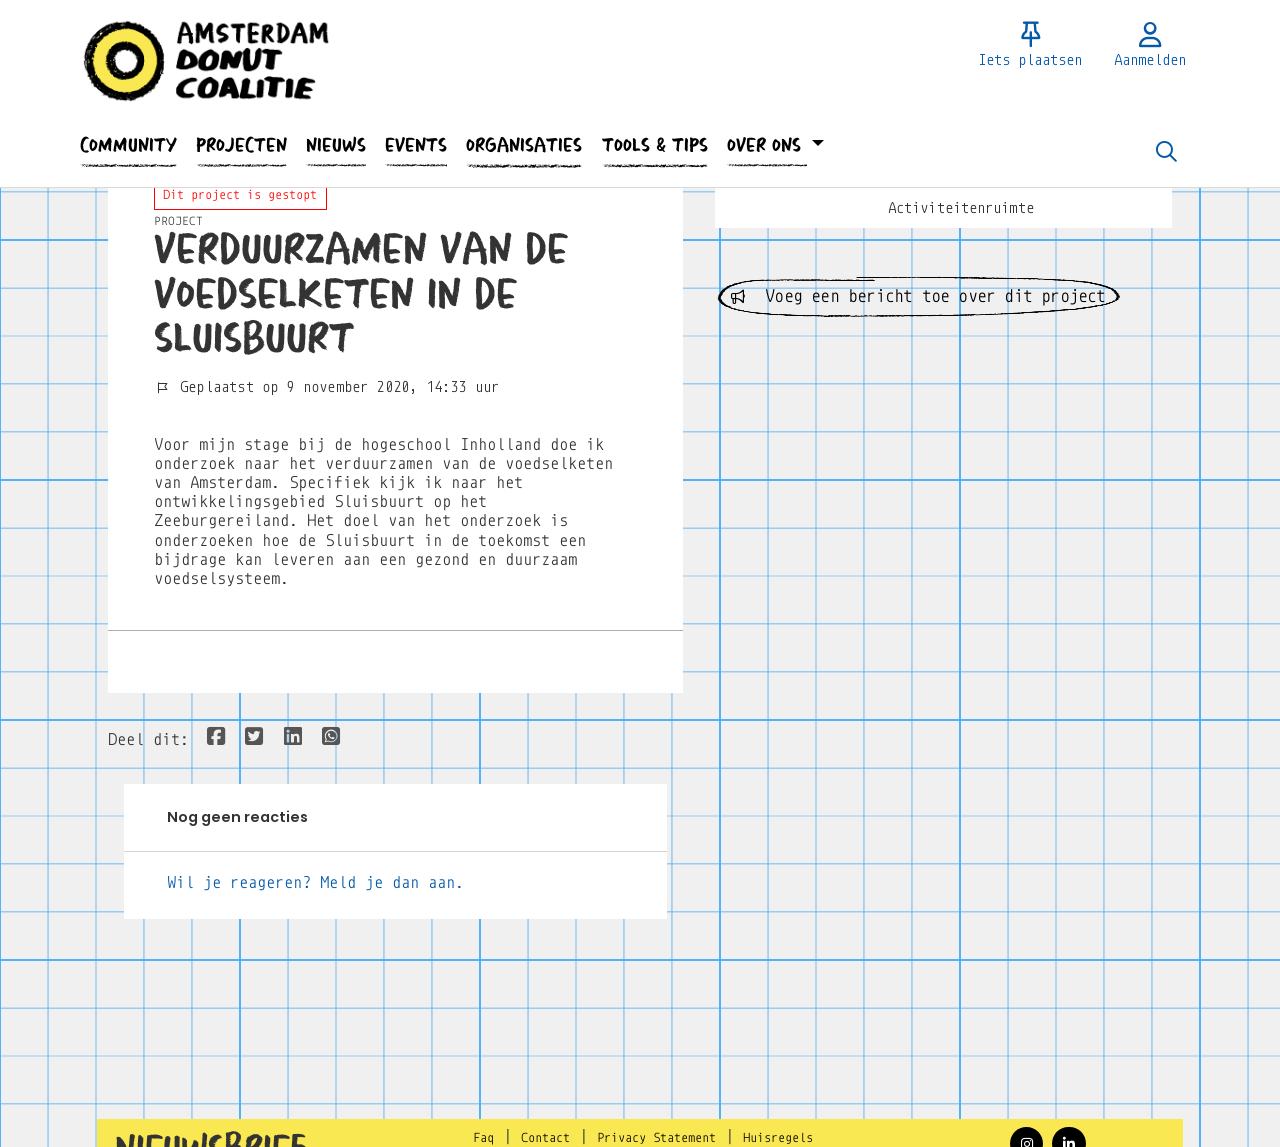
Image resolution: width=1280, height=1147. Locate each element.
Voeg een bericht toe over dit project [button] (918, 296)
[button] (128, 145)
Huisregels (778, 1138)
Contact (545, 1138)
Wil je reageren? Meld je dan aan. (315, 882)
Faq (483, 1138)
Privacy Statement (656, 1138)
